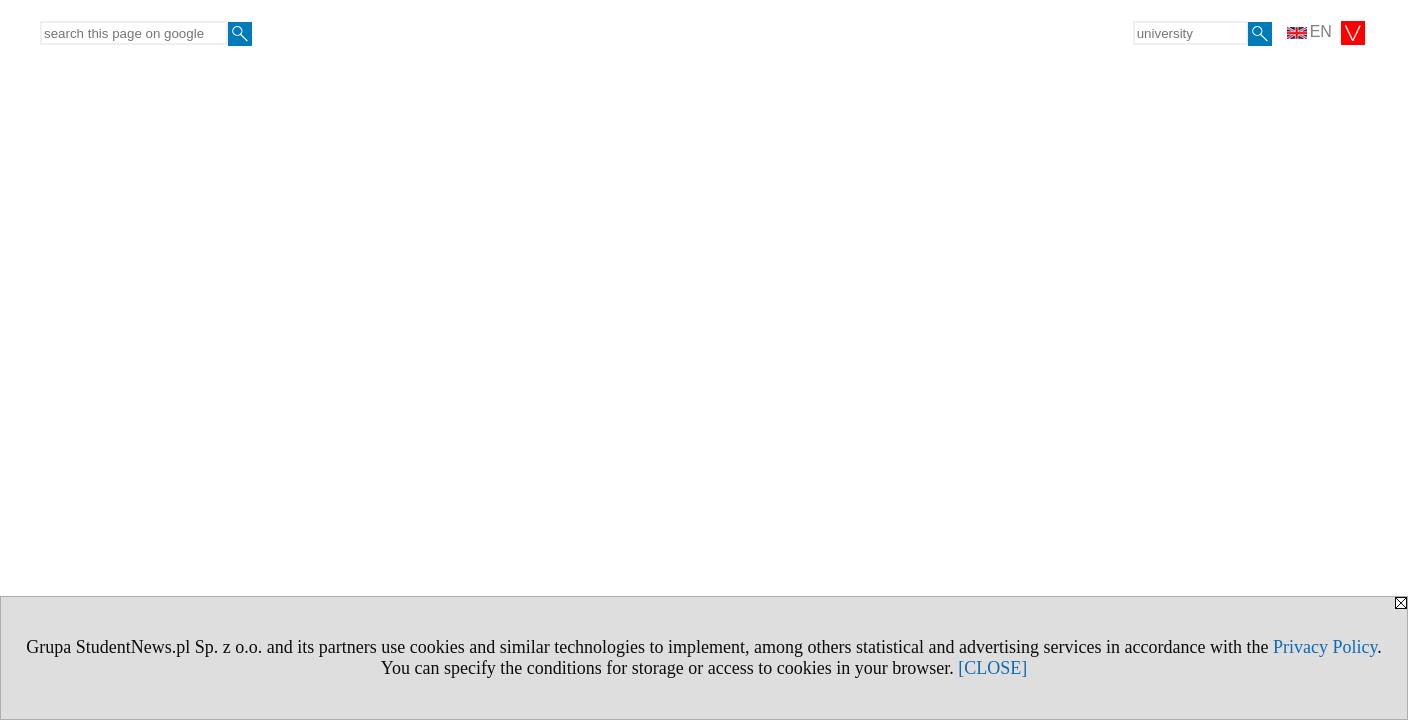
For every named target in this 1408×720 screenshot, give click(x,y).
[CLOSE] (992, 668)
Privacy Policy (1325, 647)
